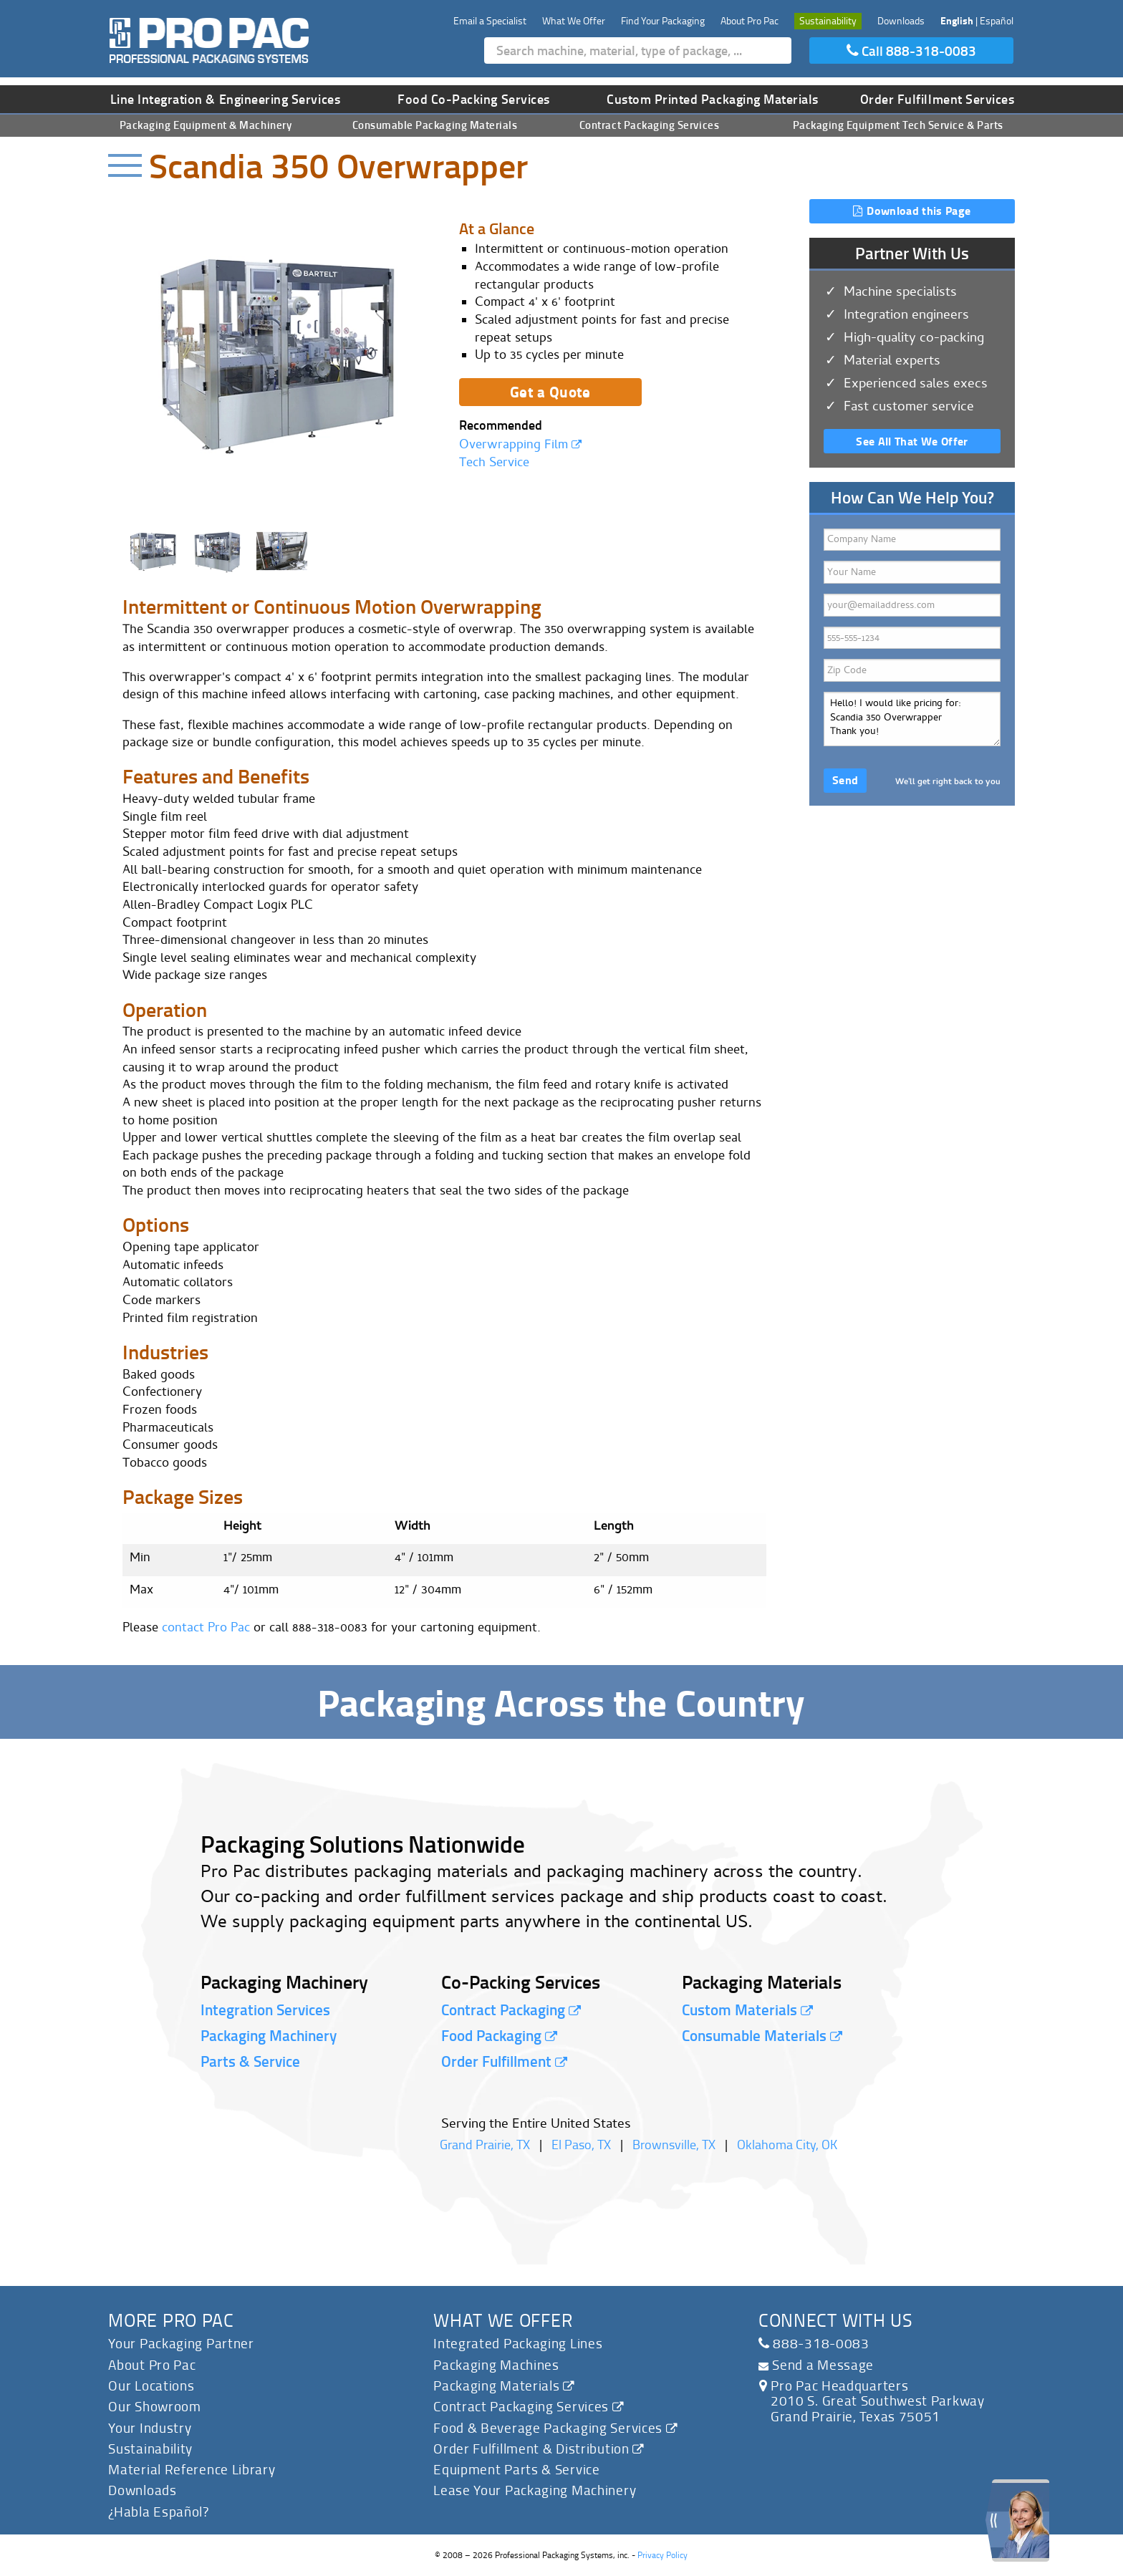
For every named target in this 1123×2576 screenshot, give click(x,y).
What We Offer (573, 20)
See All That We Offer (912, 441)
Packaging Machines (496, 2364)
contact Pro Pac (206, 1629)
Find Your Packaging (663, 20)
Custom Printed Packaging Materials (713, 99)
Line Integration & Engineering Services (225, 99)
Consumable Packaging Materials (435, 124)
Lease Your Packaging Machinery (534, 2489)
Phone (912, 636)
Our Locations (151, 2385)
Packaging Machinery (269, 2035)
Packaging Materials (503, 2385)
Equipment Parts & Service (516, 2469)
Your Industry (149, 2427)
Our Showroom (154, 2406)
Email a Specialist (489, 20)
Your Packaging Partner (181, 2343)
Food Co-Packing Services (473, 99)
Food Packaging (499, 2035)
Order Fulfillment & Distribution (538, 2448)
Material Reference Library (191, 2469)
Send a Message (816, 2364)
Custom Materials (747, 2009)
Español (996, 20)
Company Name (912, 538)
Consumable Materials (762, 2035)
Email (912, 604)
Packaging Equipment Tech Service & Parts (898, 124)
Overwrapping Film (520, 446)
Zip (912, 669)
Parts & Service (250, 2061)
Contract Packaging (511, 2009)
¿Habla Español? (158, 2511)
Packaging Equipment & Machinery (205, 124)
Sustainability (828, 20)
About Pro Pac (749, 20)
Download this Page (911, 210)
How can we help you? (912, 718)
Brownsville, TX (673, 2144)
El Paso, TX (581, 2144)
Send (845, 779)
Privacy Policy (662, 2555)
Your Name (912, 571)
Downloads (901, 20)
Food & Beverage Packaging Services (555, 2427)
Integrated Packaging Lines (517, 2343)
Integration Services (265, 2009)
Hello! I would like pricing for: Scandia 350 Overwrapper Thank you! (912, 719)
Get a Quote (550, 391)
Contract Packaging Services (649, 124)
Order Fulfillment (504, 2061)
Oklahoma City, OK (787, 2144)
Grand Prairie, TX (485, 2144)
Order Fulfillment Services (937, 99)
